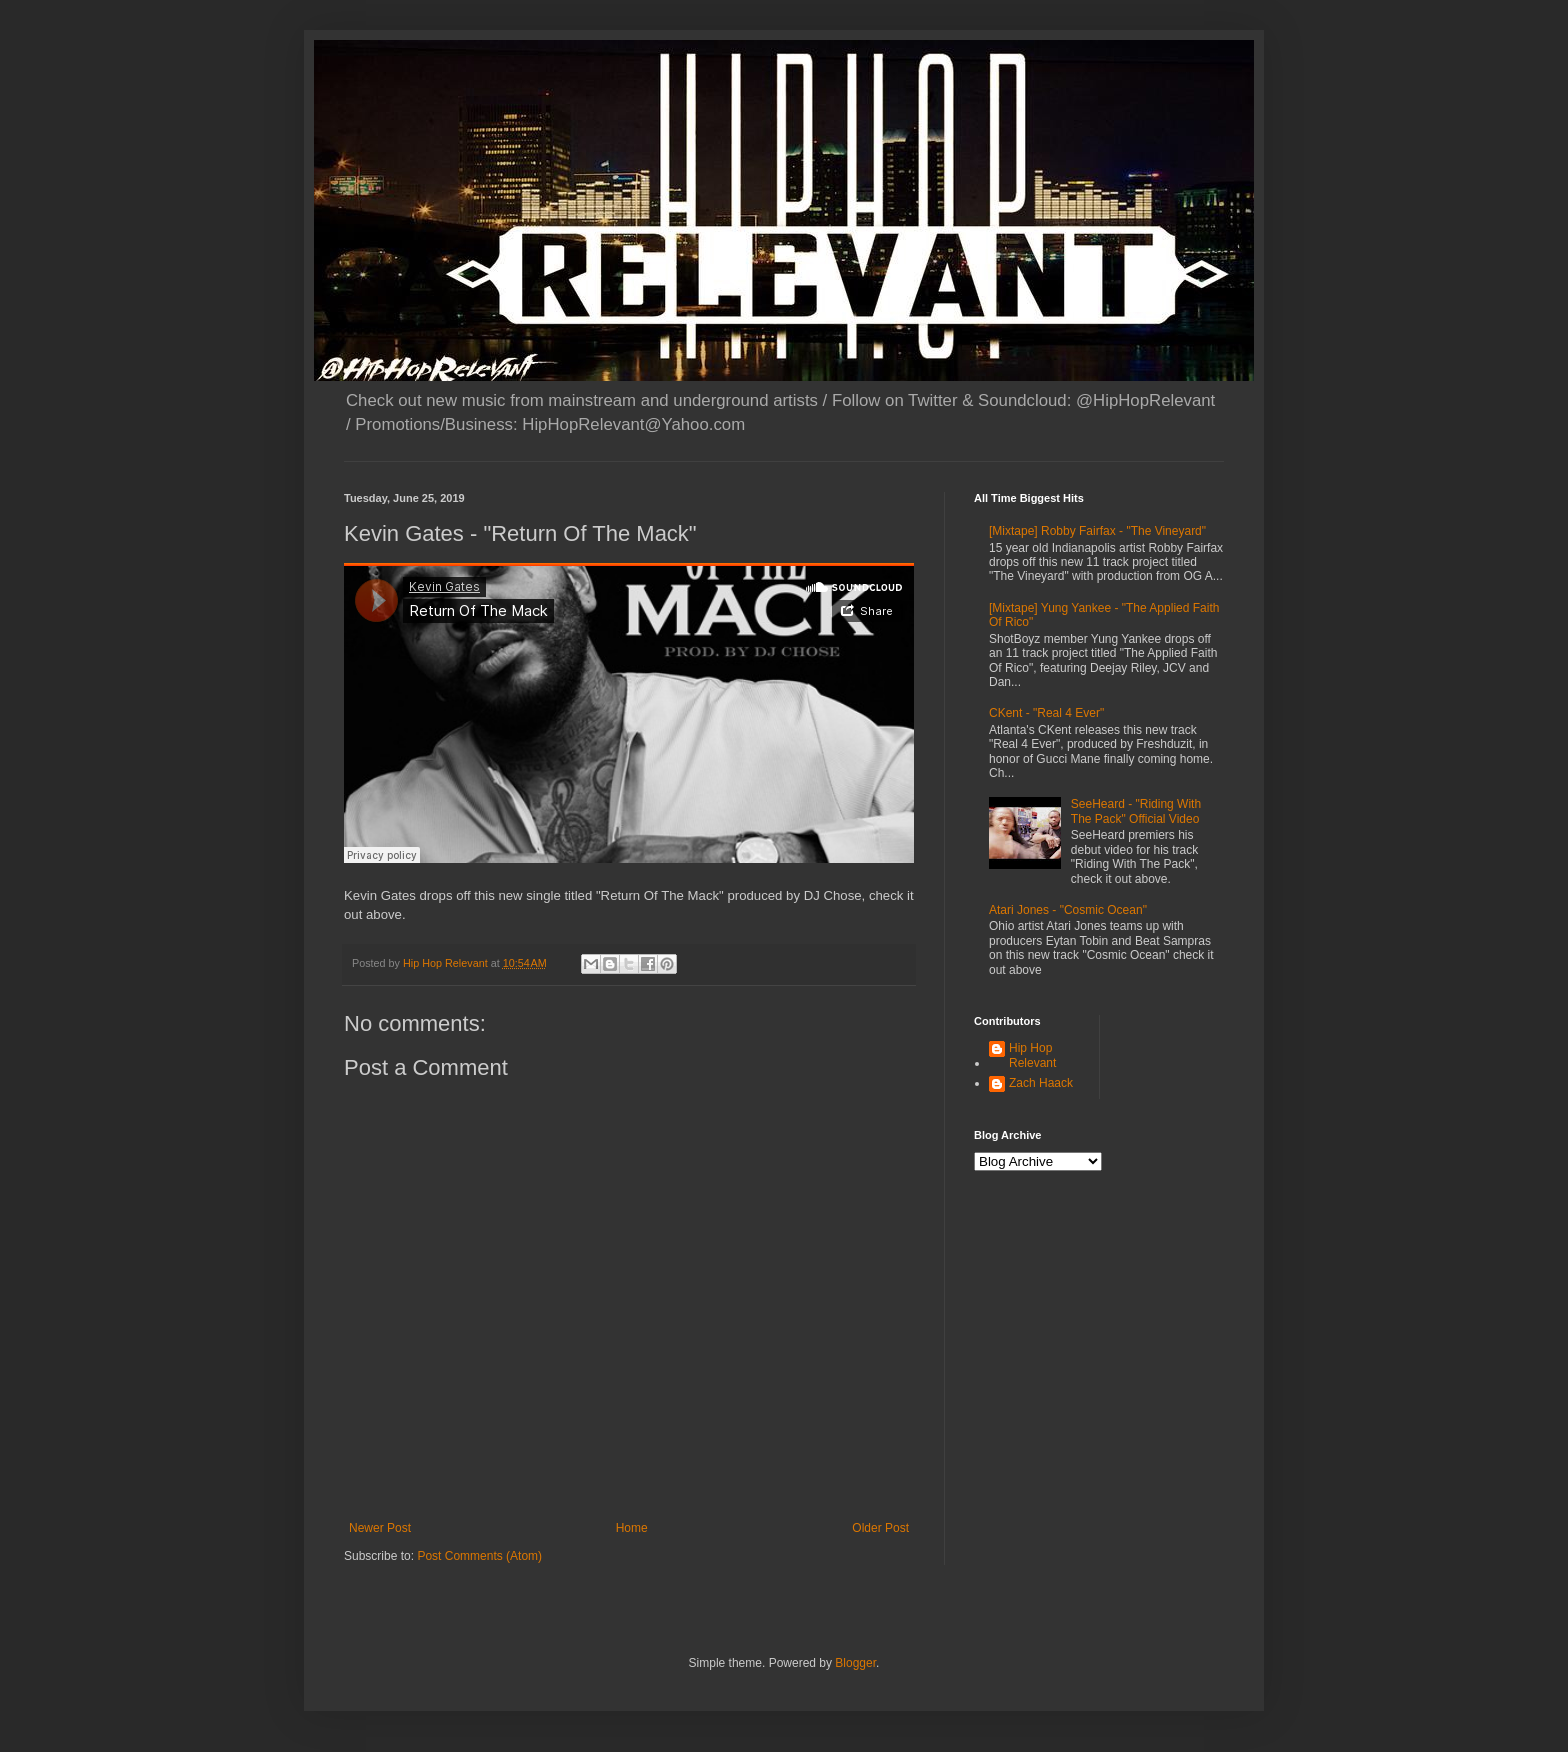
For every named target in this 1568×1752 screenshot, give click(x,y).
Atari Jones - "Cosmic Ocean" (1068, 910)
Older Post (880, 1528)
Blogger (855, 1663)
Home (632, 1528)
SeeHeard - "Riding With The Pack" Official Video (1136, 811)
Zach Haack (1041, 1083)
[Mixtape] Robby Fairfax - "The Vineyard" (1097, 531)
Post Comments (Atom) (479, 1556)
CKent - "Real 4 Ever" (1046, 713)
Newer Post (380, 1528)
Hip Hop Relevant (1032, 1055)
